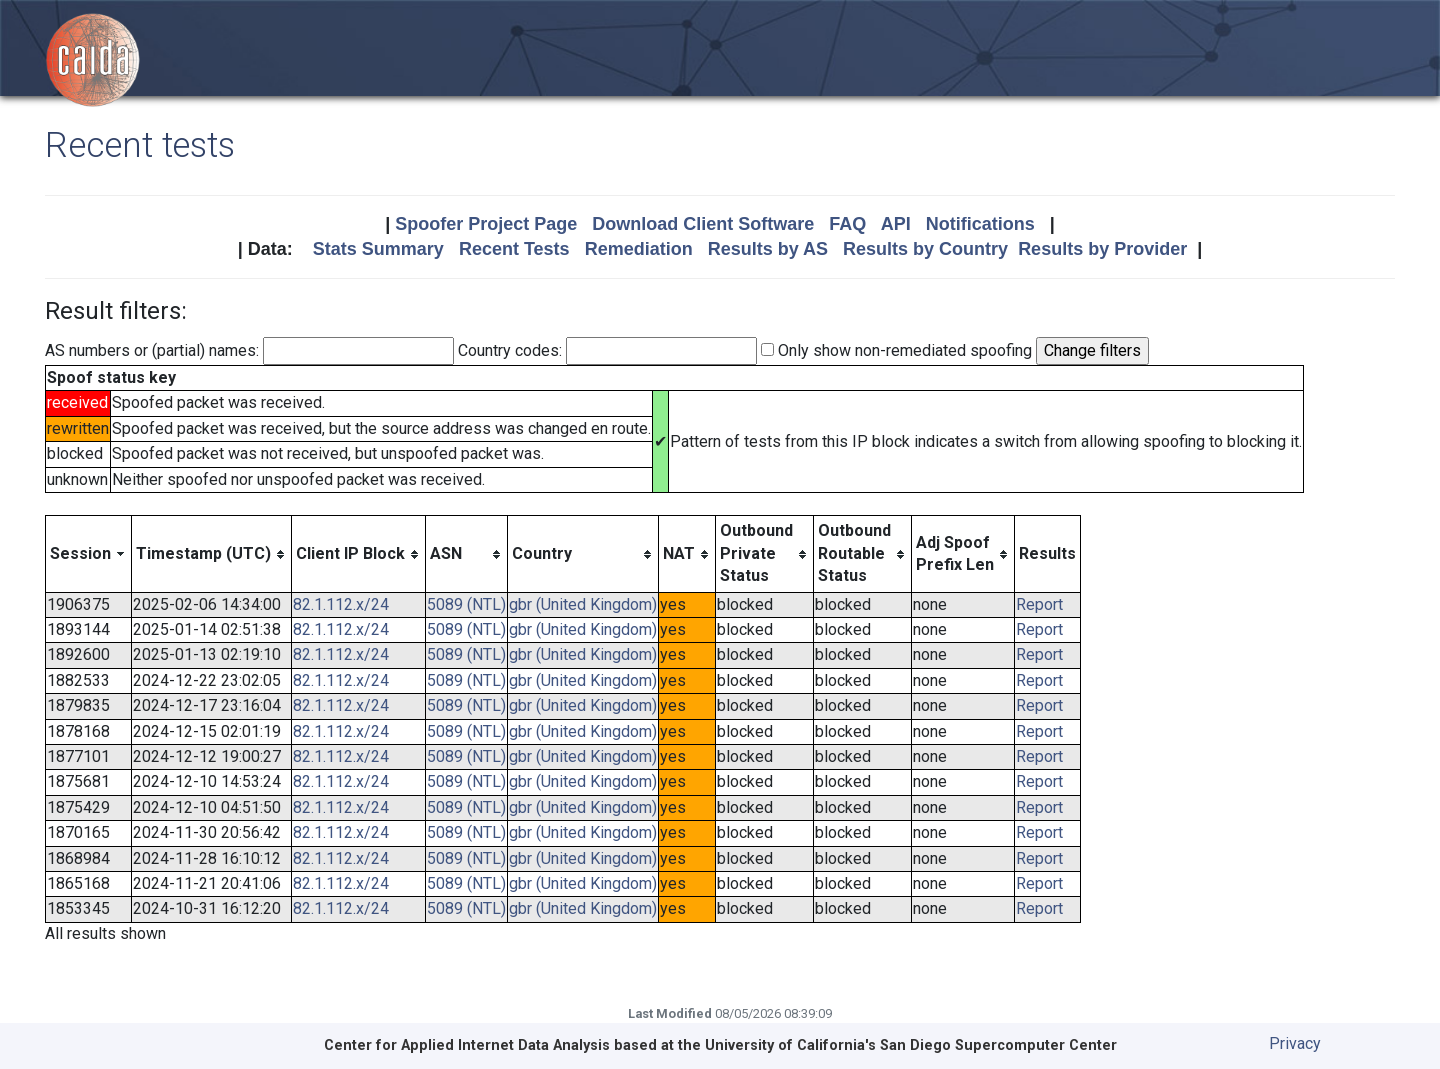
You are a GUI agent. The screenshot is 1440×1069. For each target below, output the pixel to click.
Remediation (639, 249)
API (896, 224)
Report (1039, 604)
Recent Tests (514, 249)
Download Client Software (703, 224)
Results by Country (925, 249)
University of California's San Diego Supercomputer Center (911, 1045)
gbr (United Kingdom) (583, 604)
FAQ (847, 224)
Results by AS (768, 249)
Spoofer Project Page (486, 224)
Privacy (1295, 1043)
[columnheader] (89, 554)
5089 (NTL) (466, 604)
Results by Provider (1102, 249)
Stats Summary (378, 249)
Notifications (980, 224)
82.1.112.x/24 (341, 604)
